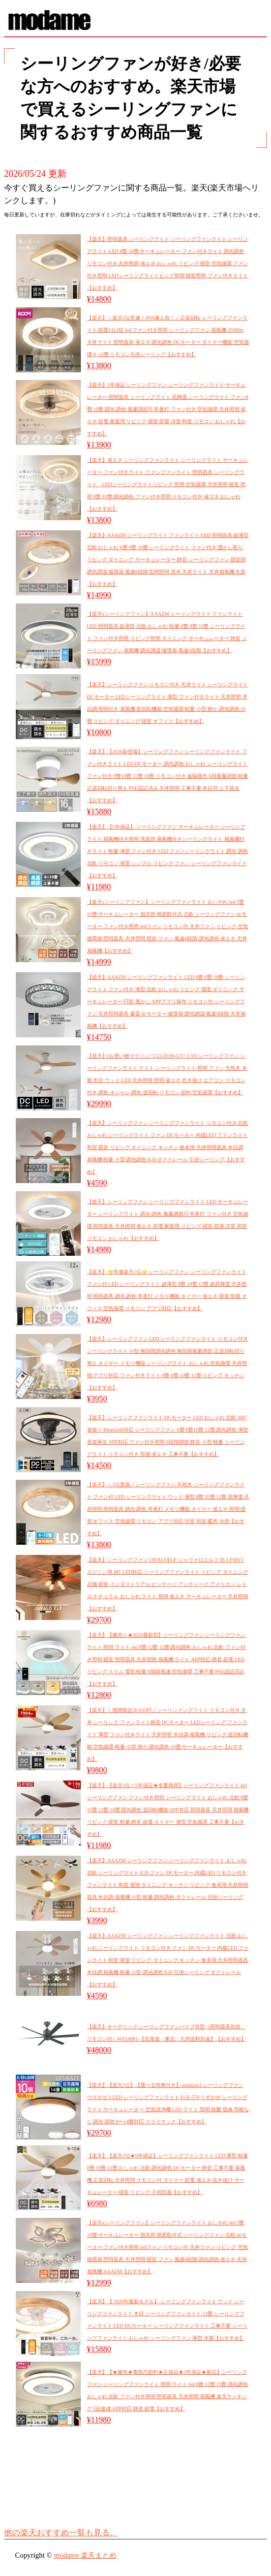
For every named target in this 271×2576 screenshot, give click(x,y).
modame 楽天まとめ (85, 2555)
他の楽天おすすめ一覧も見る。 (61, 2532)
